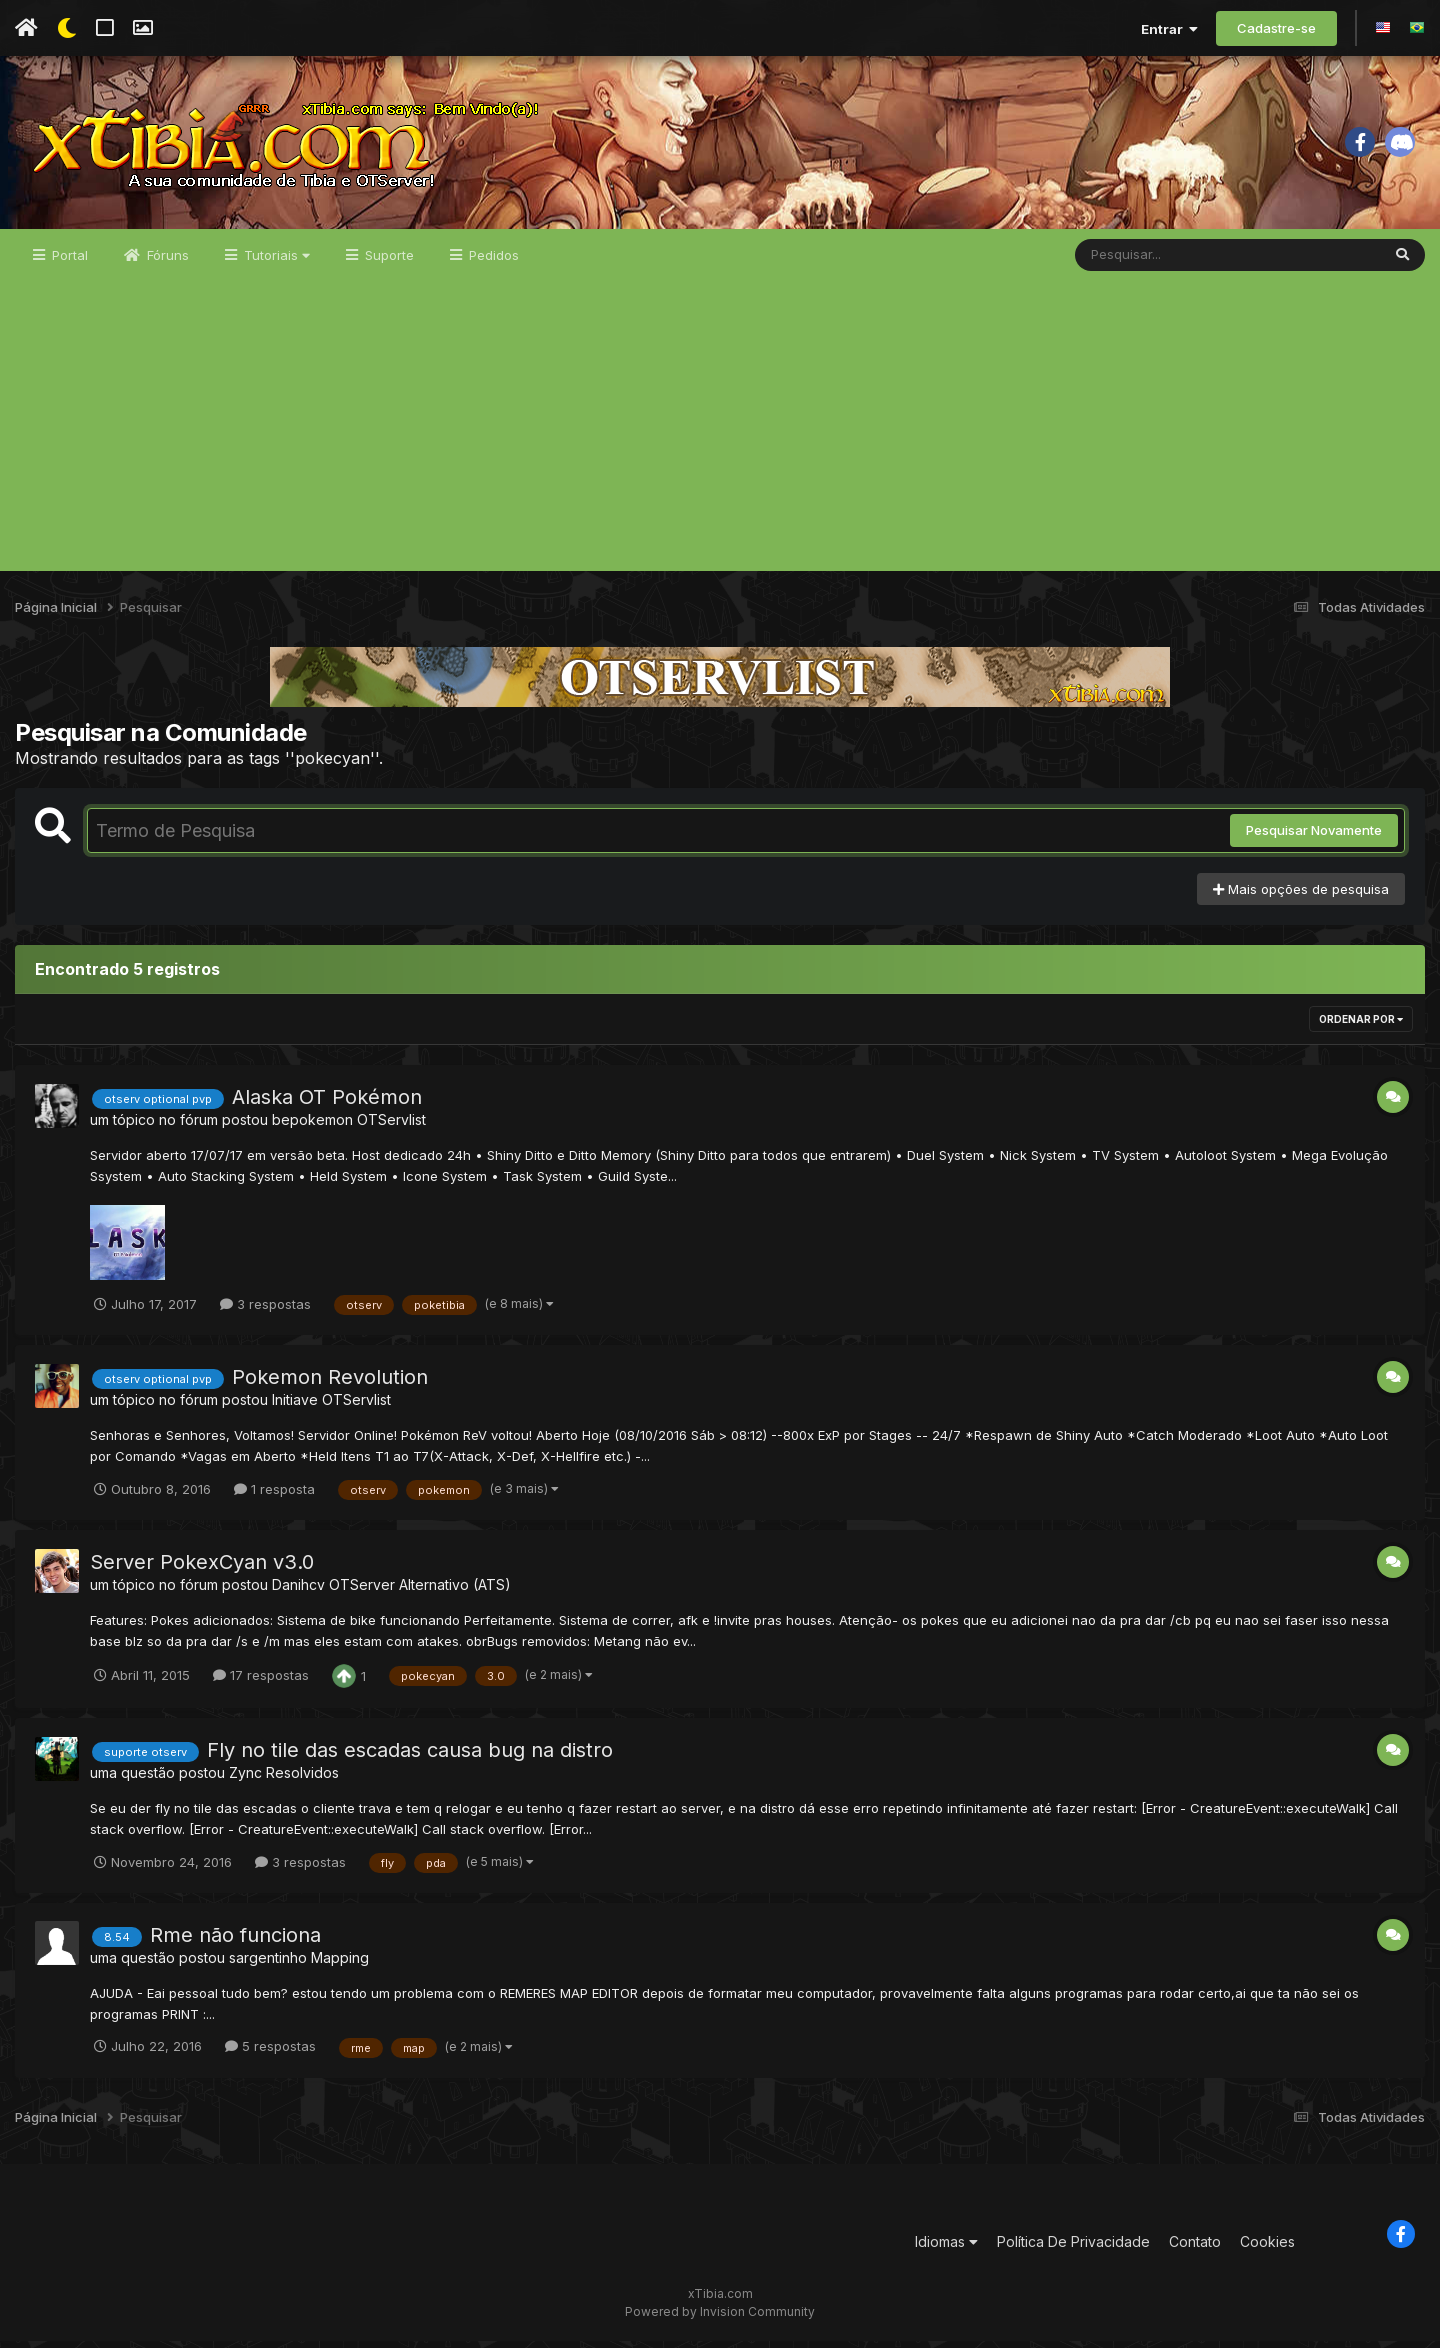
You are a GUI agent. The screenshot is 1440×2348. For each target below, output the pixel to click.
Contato (1195, 2248)
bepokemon (312, 1127)
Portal (68, 262)
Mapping (340, 1964)
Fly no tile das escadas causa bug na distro (410, 1757)
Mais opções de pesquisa (1301, 896)
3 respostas (265, 1311)
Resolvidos (302, 1779)
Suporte (387, 262)
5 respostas (270, 2054)
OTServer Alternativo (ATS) (420, 1591)
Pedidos (492, 262)
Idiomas (946, 2248)
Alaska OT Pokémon (327, 1105)
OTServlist (391, 1127)
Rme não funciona (235, 1942)
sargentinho (268, 1964)
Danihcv (298, 1591)
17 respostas (261, 1682)
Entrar (1169, 29)
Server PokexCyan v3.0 (202, 1569)
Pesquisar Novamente (1314, 838)
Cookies (1267, 2248)
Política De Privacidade (1073, 2248)
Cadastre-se (1276, 28)
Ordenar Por (1361, 1027)
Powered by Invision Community (720, 2318)
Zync (245, 1779)
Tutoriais (275, 262)
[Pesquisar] (1152, 262)
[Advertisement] (720, 438)
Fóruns (166, 262)
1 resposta (274, 1496)
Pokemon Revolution (330, 1384)
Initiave (295, 1406)
